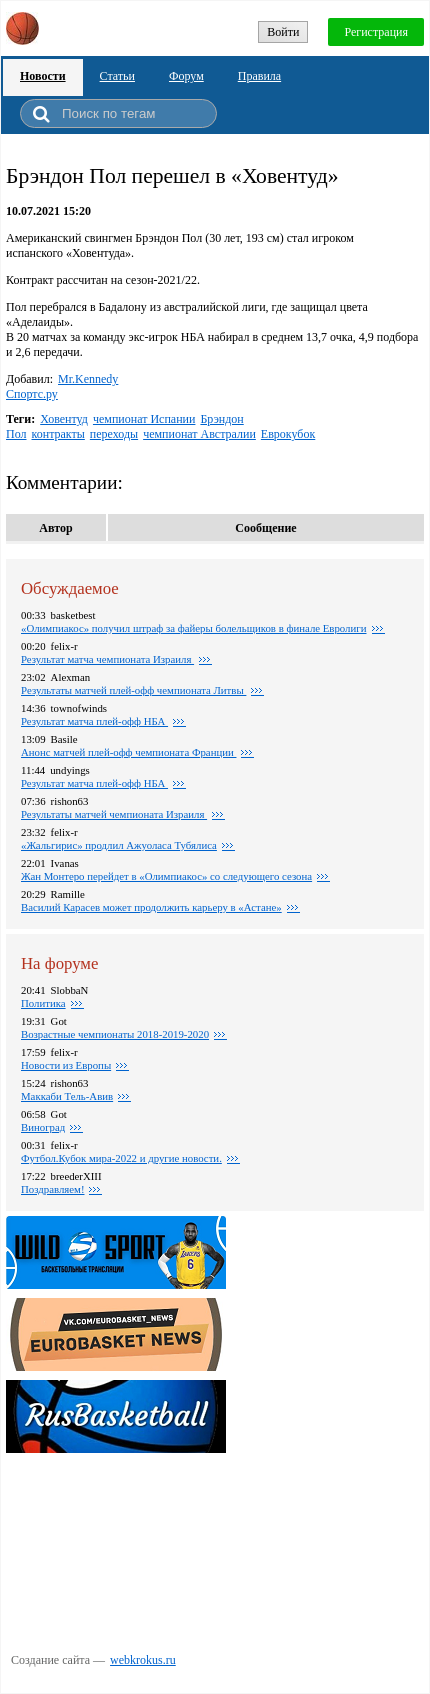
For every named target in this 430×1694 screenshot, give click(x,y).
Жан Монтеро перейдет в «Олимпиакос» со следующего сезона (166, 876)
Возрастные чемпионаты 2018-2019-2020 (115, 1034)
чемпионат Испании (144, 419)
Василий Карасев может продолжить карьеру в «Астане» (151, 907)
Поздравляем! (52, 1189)
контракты (58, 434)
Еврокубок (288, 434)
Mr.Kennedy (88, 379)
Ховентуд (64, 419)
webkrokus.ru (143, 1660)
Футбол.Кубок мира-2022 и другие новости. (121, 1158)
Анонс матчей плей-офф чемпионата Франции (128, 752)
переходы (114, 434)
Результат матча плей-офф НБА (94, 721)
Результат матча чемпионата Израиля (107, 659)
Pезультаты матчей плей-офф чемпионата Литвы (133, 690)
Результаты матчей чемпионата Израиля (114, 814)
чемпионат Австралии (199, 434)
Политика (43, 1003)
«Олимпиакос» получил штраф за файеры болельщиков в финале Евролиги (194, 628)
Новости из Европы (66, 1065)
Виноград (43, 1127)
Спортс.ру (32, 394)
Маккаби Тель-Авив (67, 1096)
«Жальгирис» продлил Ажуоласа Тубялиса (119, 845)
